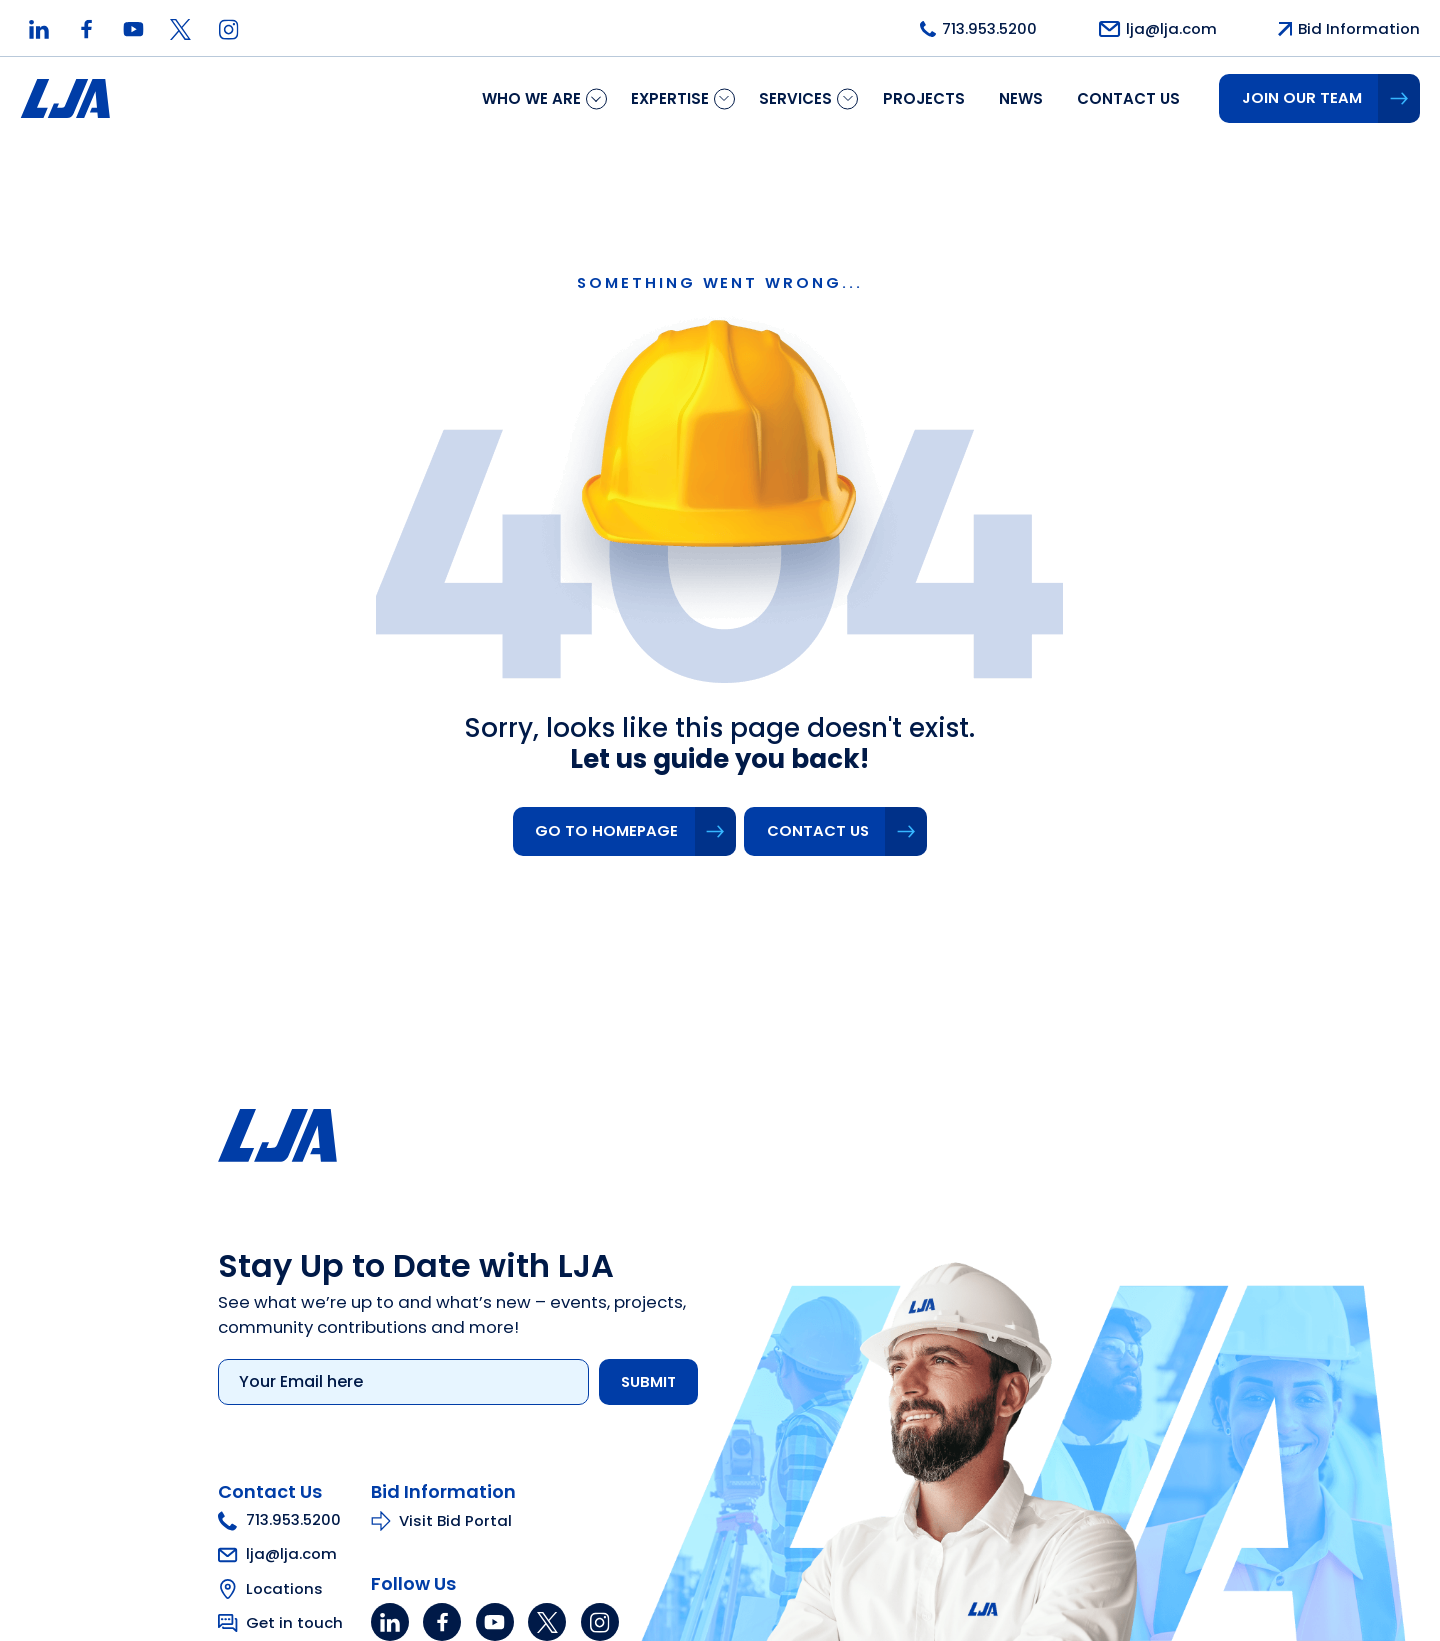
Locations (274, 1590)
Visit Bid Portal (445, 1522)
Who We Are (531, 98)
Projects (924, 98)
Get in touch (284, 1624)
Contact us (1128, 98)
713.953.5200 (269, 1522)
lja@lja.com (267, 1556)
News (1021, 98)
